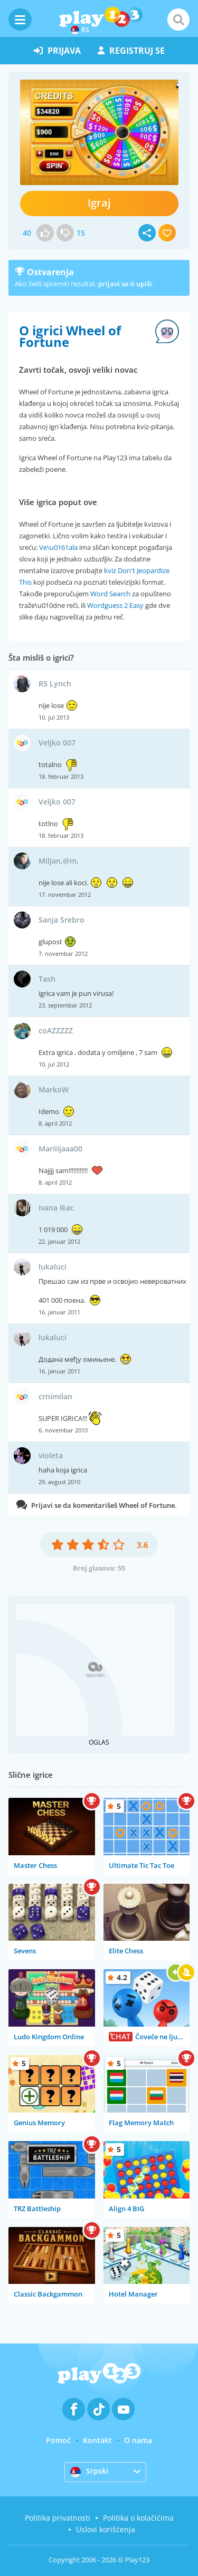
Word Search (110, 593)
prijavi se (113, 283)
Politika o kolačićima (138, 2518)
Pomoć (58, 2440)
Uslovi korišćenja (105, 2529)
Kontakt (97, 2440)
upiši (144, 283)
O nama (138, 2440)
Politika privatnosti (57, 2518)
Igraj (99, 203)
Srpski (89, 2471)
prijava (57, 50)
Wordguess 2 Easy (115, 605)
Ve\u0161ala (58, 547)
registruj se (131, 50)
